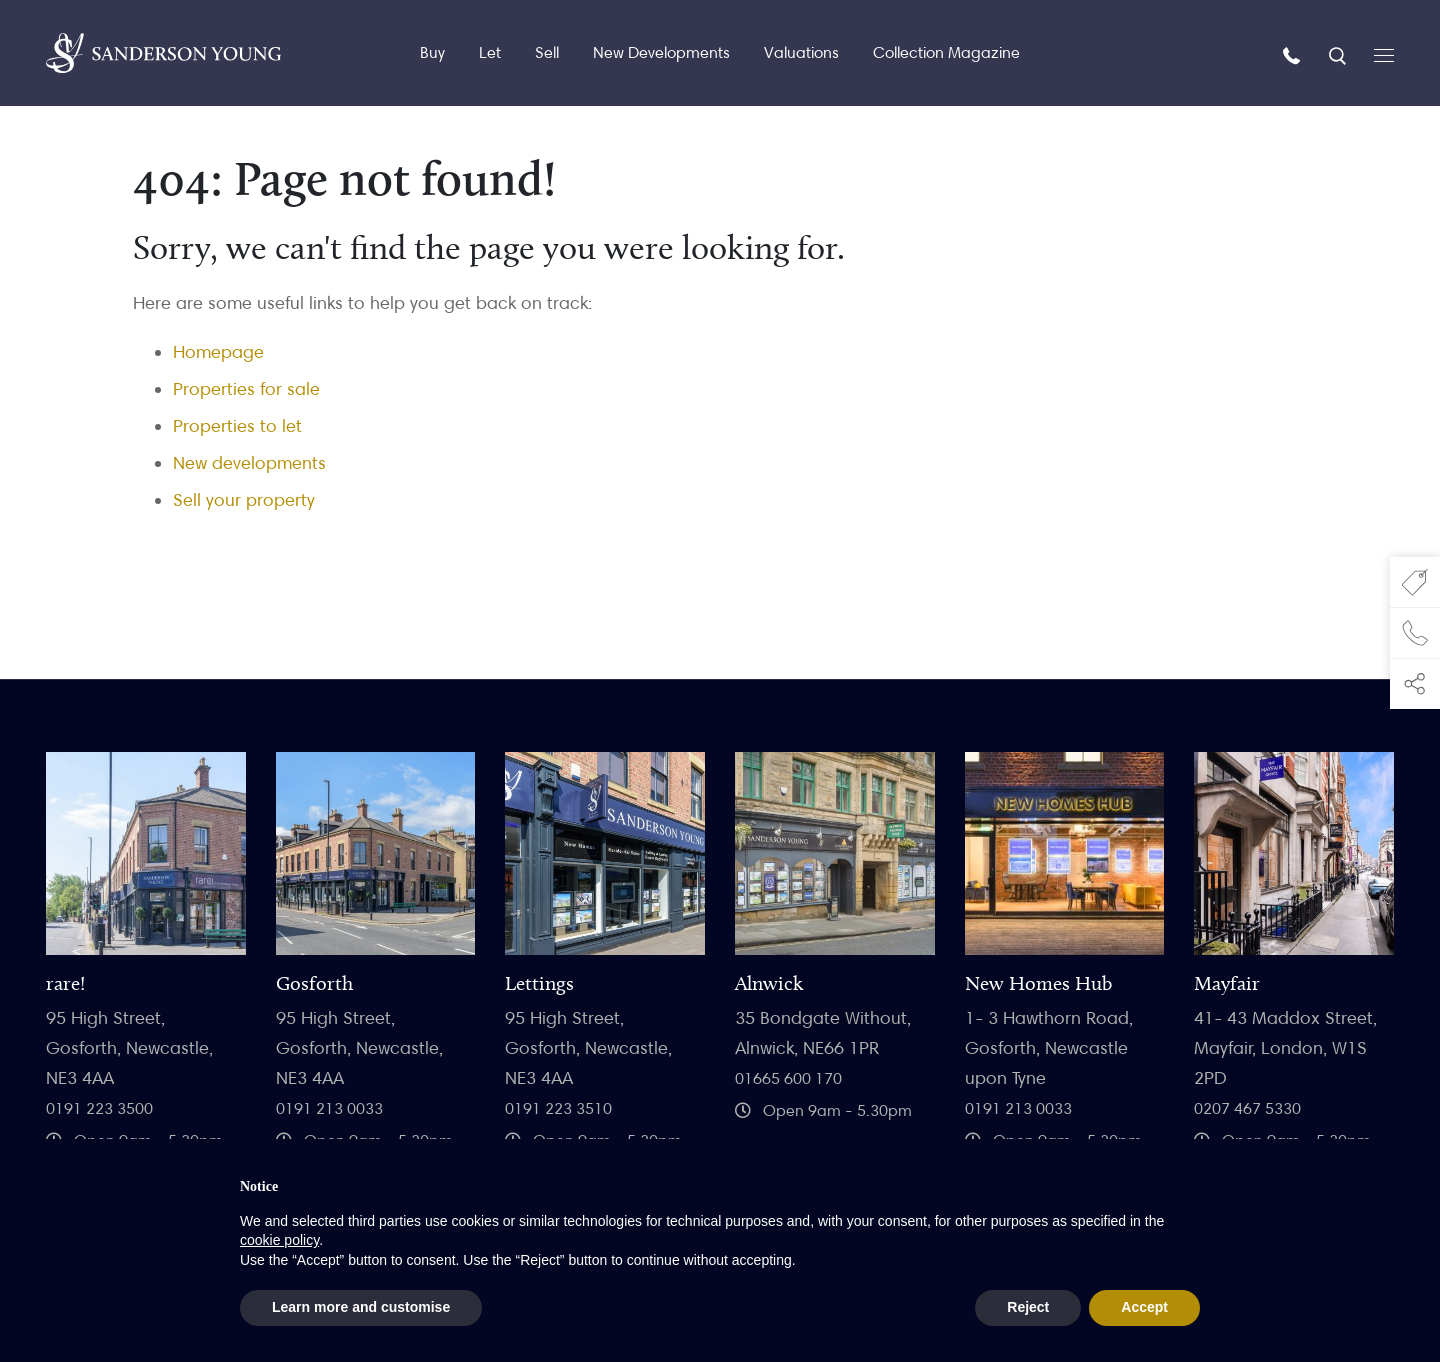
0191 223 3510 (558, 1108)
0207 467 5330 (1247, 1108)
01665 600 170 (788, 1078)
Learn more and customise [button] (361, 1307)
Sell (547, 52)
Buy (432, 52)
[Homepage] (163, 53)
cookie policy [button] (279, 1240)
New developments (249, 462)
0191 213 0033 (329, 1108)
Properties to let (237, 425)
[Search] (1339, 54)
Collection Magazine (946, 52)
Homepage (218, 351)
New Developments (661, 52)
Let (490, 52)
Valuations (801, 52)
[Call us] (1294, 54)
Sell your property (244, 499)
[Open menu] (1384, 53)
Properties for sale (246, 388)
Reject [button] (1028, 1307)
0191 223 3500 (99, 1108)
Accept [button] (1144, 1307)
